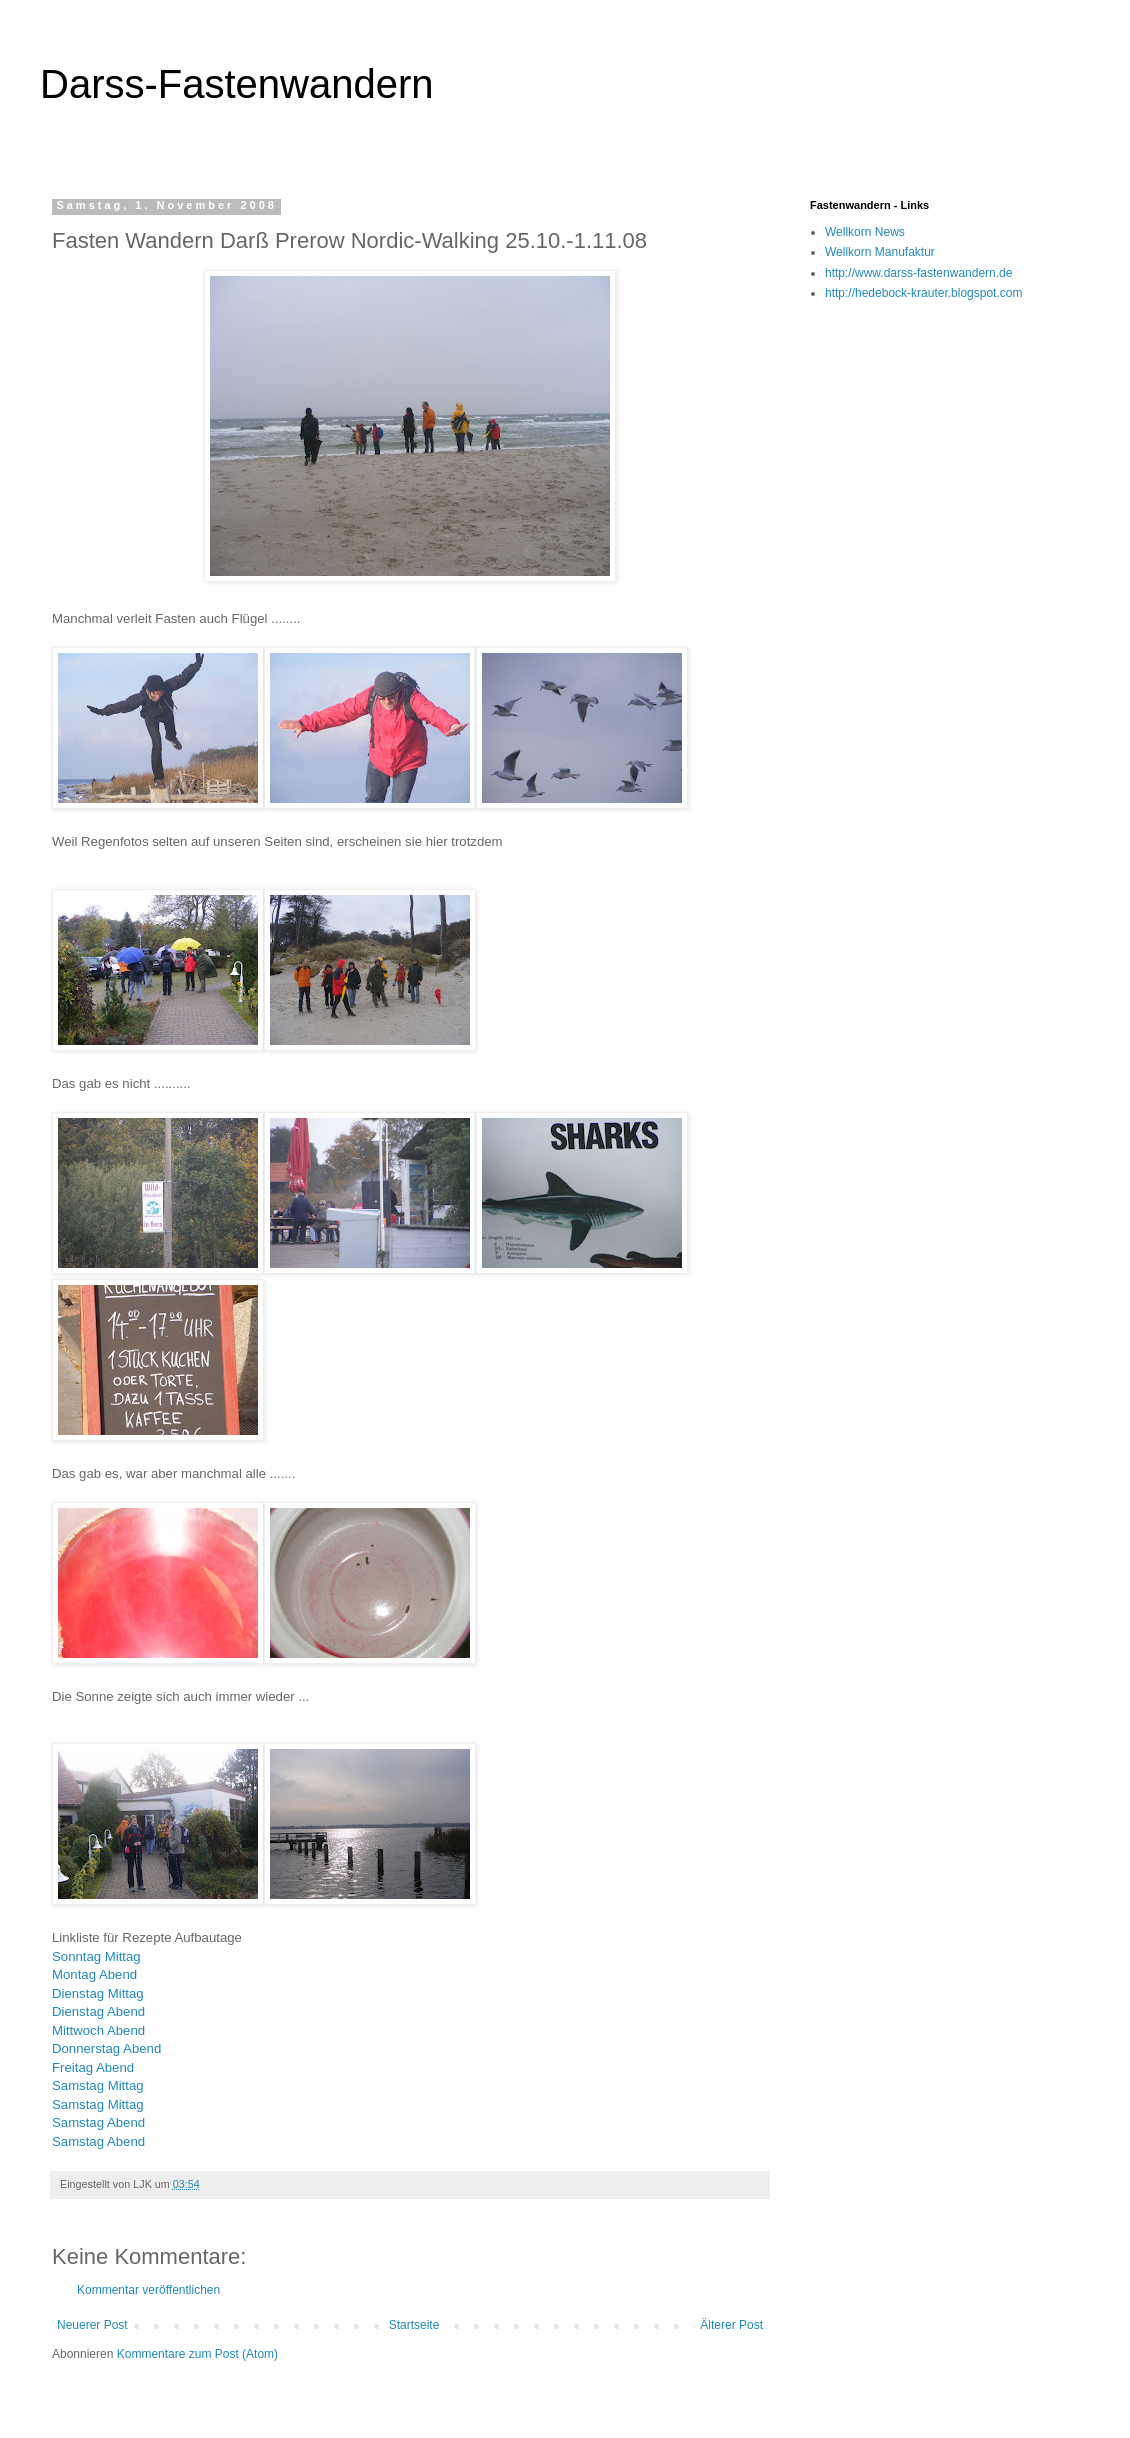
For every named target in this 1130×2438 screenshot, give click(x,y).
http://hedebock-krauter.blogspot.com (923, 293)
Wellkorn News (865, 232)
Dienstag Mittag (98, 1993)
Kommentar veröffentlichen (148, 2290)
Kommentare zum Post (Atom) (197, 2354)
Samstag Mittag (98, 2085)
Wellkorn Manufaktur (880, 252)
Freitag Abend (93, 2067)
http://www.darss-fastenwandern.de (918, 273)
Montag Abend (94, 1974)
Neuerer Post (92, 2325)
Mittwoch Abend (98, 2030)
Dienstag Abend (98, 2011)
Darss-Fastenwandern (237, 84)
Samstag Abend (98, 2122)
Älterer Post (731, 2325)
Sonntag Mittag (96, 1956)
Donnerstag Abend (106, 2048)
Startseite (414, 2325)
